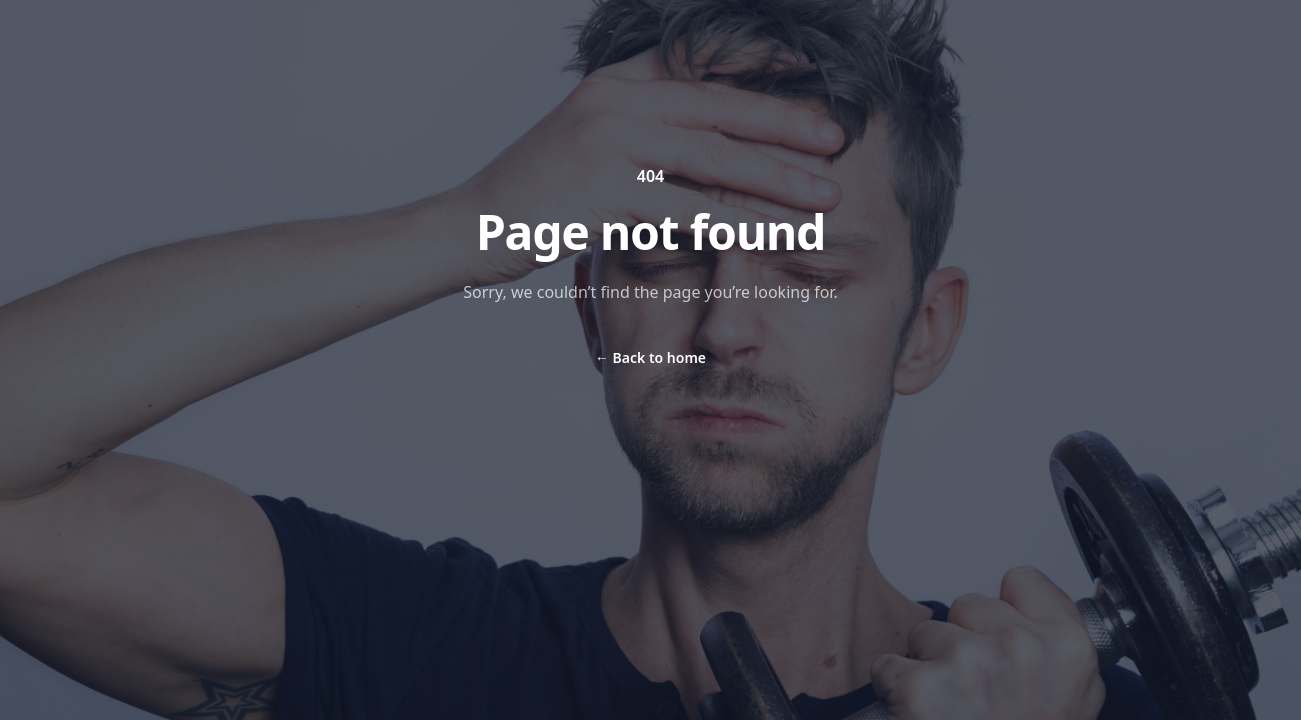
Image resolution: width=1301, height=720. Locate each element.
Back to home (650, 357)
